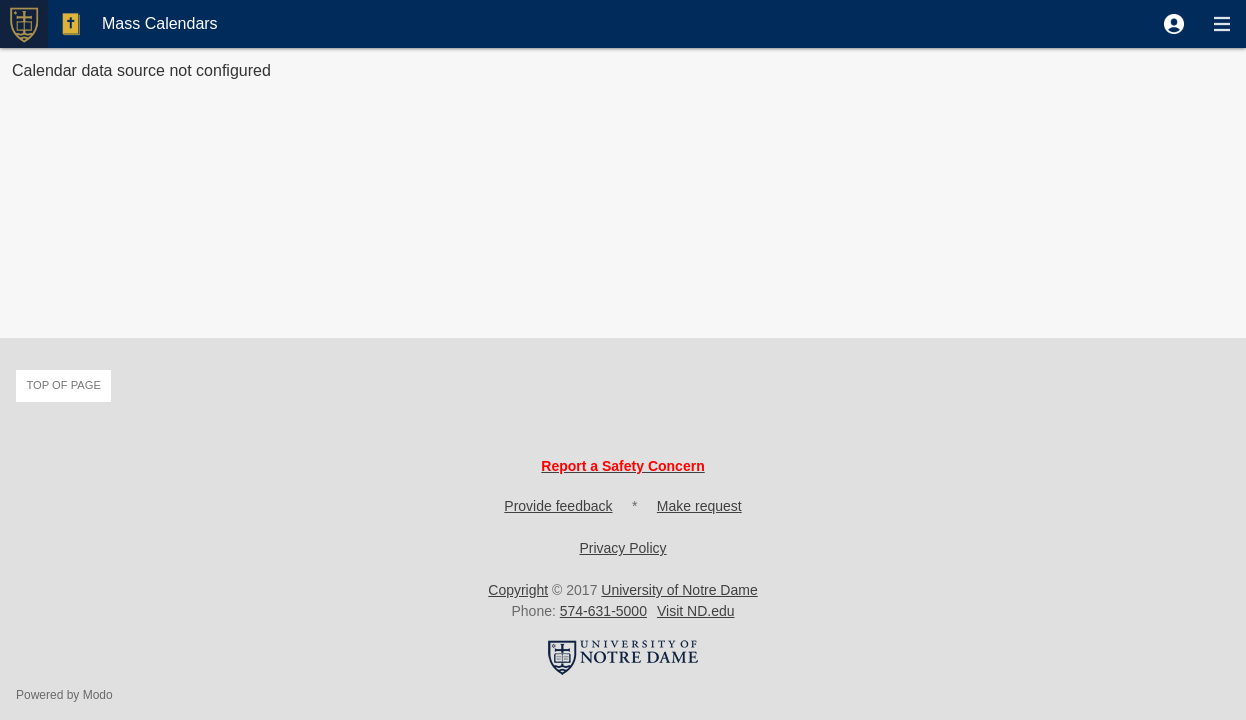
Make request (699, 506)
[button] (1174, 24)
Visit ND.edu (696, 611)
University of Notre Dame (679, 590)
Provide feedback (558, 506)
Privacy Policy (622, 548)
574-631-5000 (603, 611)
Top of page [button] (63, 385)
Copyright (518, 590)
